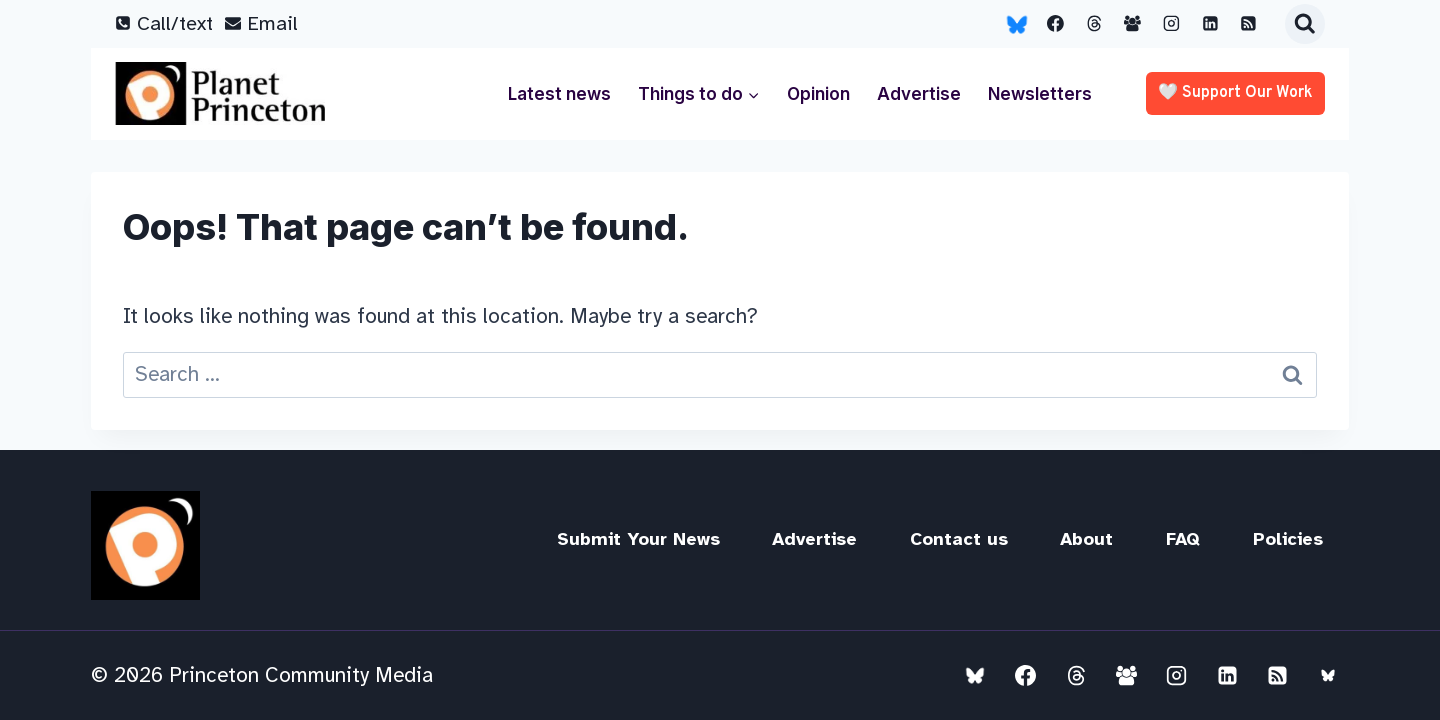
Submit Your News (638, 539)
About (1086, 539)
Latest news (559, 94)
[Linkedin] (1210, 24)
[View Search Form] (1305, 24)
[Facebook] (1056, 24)
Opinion (818, 94)
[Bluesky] (1017, 24)
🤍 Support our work (1235, 93)
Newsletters (1040, 94)
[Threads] (1094, 24)
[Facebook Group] (1133, 24)
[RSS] (1249, 24)
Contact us (959, 539)
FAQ (1183, 539)
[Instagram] (1172, 24)
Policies (1288, 539)
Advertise (919, 94)
